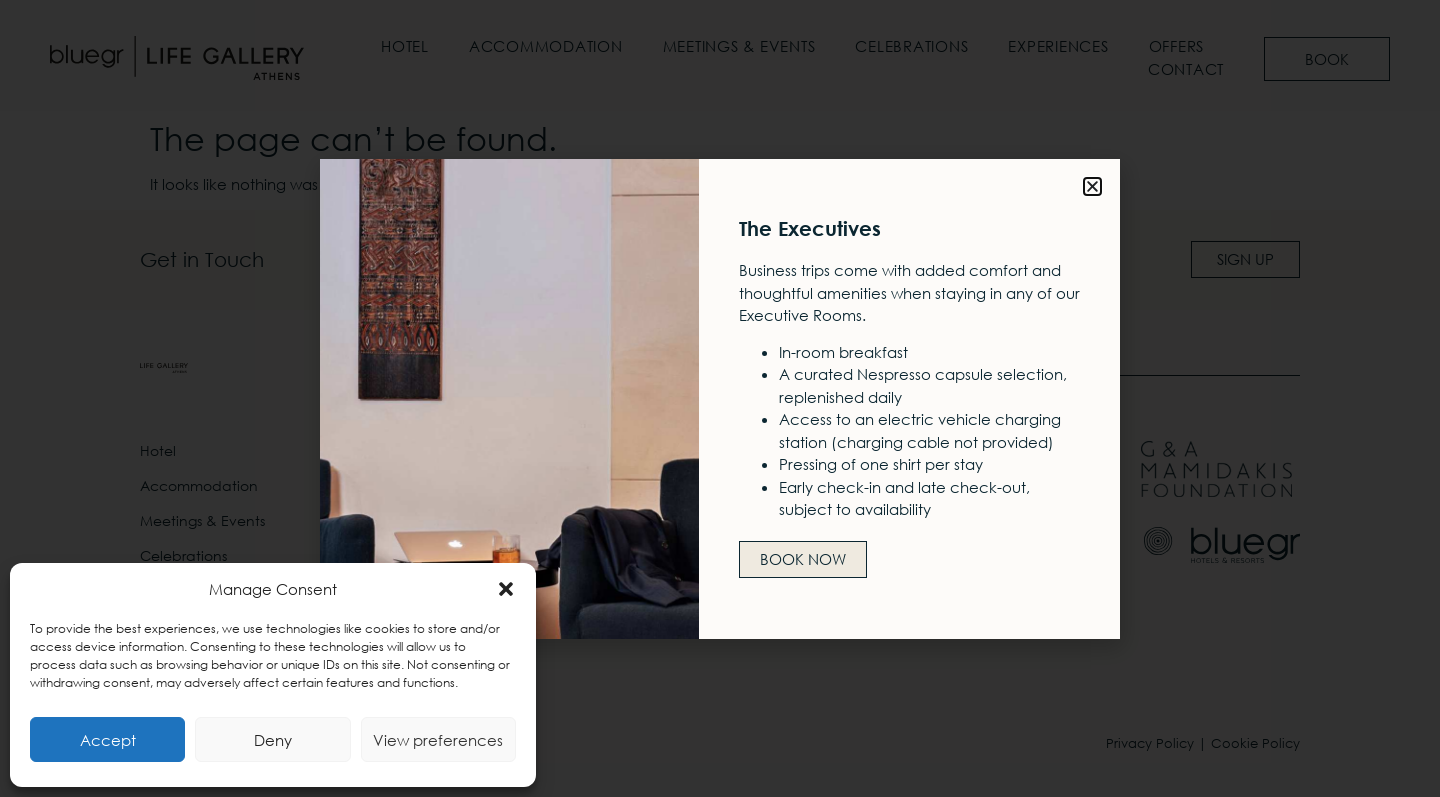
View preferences (438, 740)
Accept (108, 740)
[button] (506, 589)
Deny (273, 740)
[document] (720, 398)
